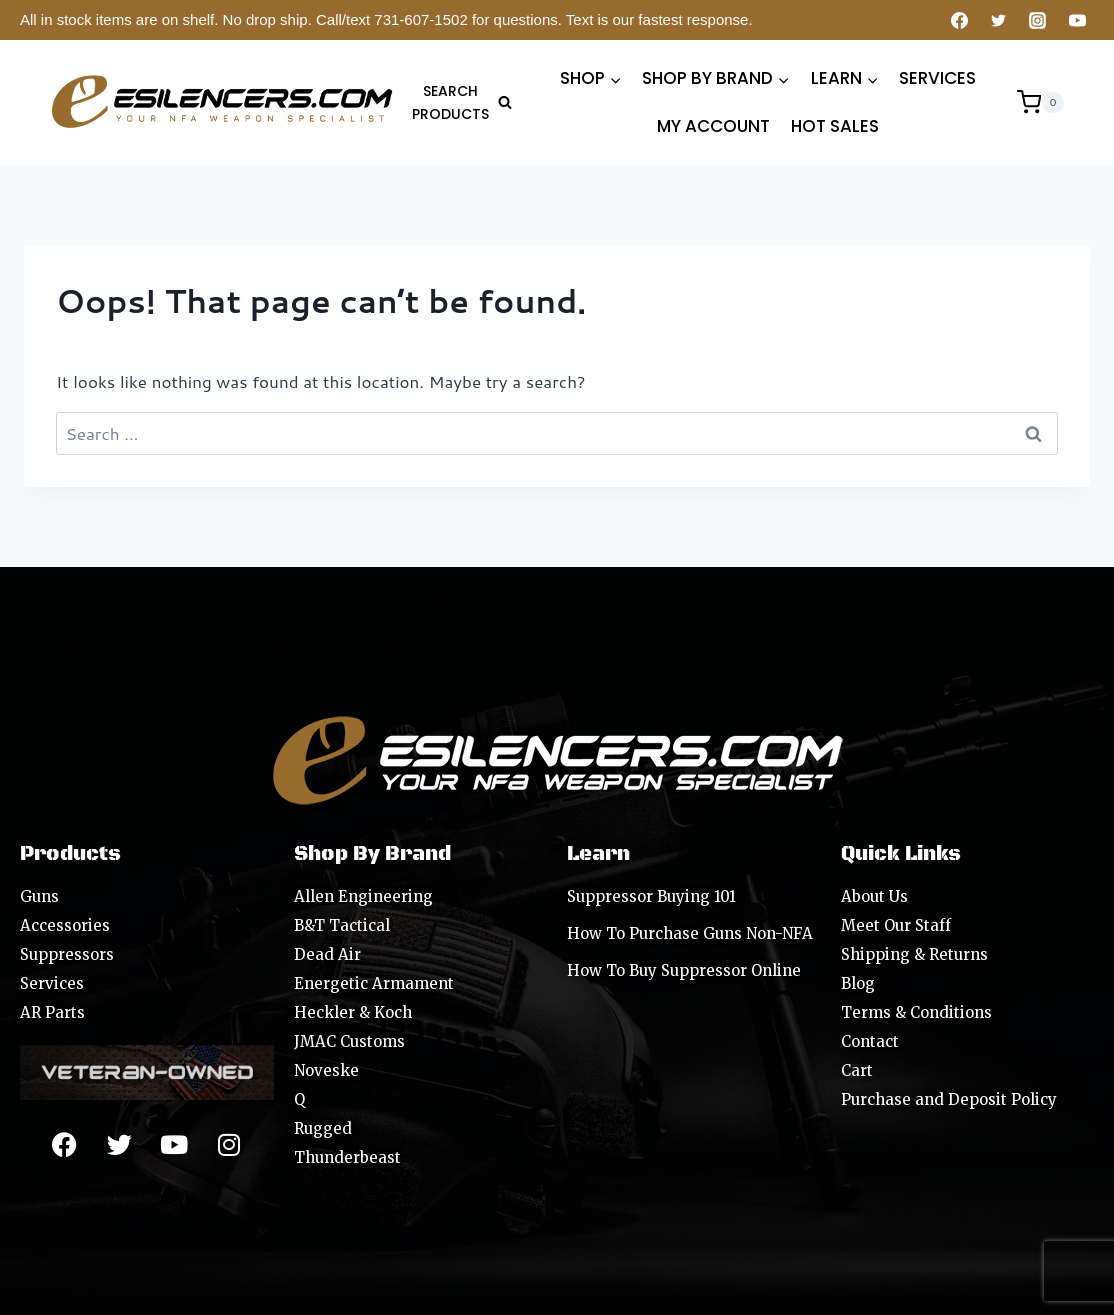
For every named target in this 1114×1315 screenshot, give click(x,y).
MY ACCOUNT (713, 126)
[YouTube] (1077, 20)
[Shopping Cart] (1040, 102)
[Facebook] (960, 20)
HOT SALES (835, 126)
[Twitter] (999, 20)
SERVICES (937, 78)
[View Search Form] (459, 102)
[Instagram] (1038, 20)
